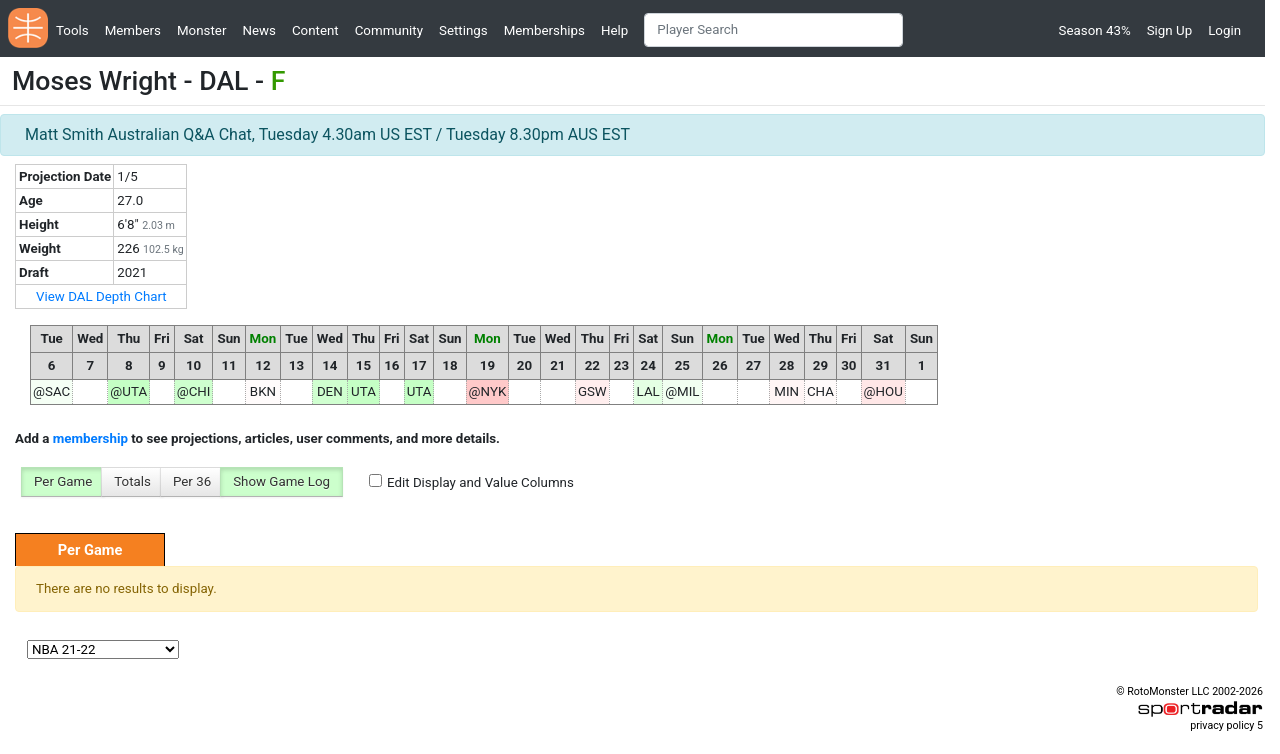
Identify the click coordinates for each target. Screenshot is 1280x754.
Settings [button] (463, 30)
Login (1224, 30)
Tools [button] (72, 30)
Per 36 (192, 481)
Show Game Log (281, 481)
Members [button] (133, 30)
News (258, 30)
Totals (132, 481)
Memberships (544, 30)
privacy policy (1222, 725)
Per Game (63, 481)
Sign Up (1169, 30)
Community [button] (389, 30)
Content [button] (315, 30)
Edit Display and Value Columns (480, 482)
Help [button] (614, 30)
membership (90, 438)
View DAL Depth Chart (101, 296)
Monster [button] (201, 30)
